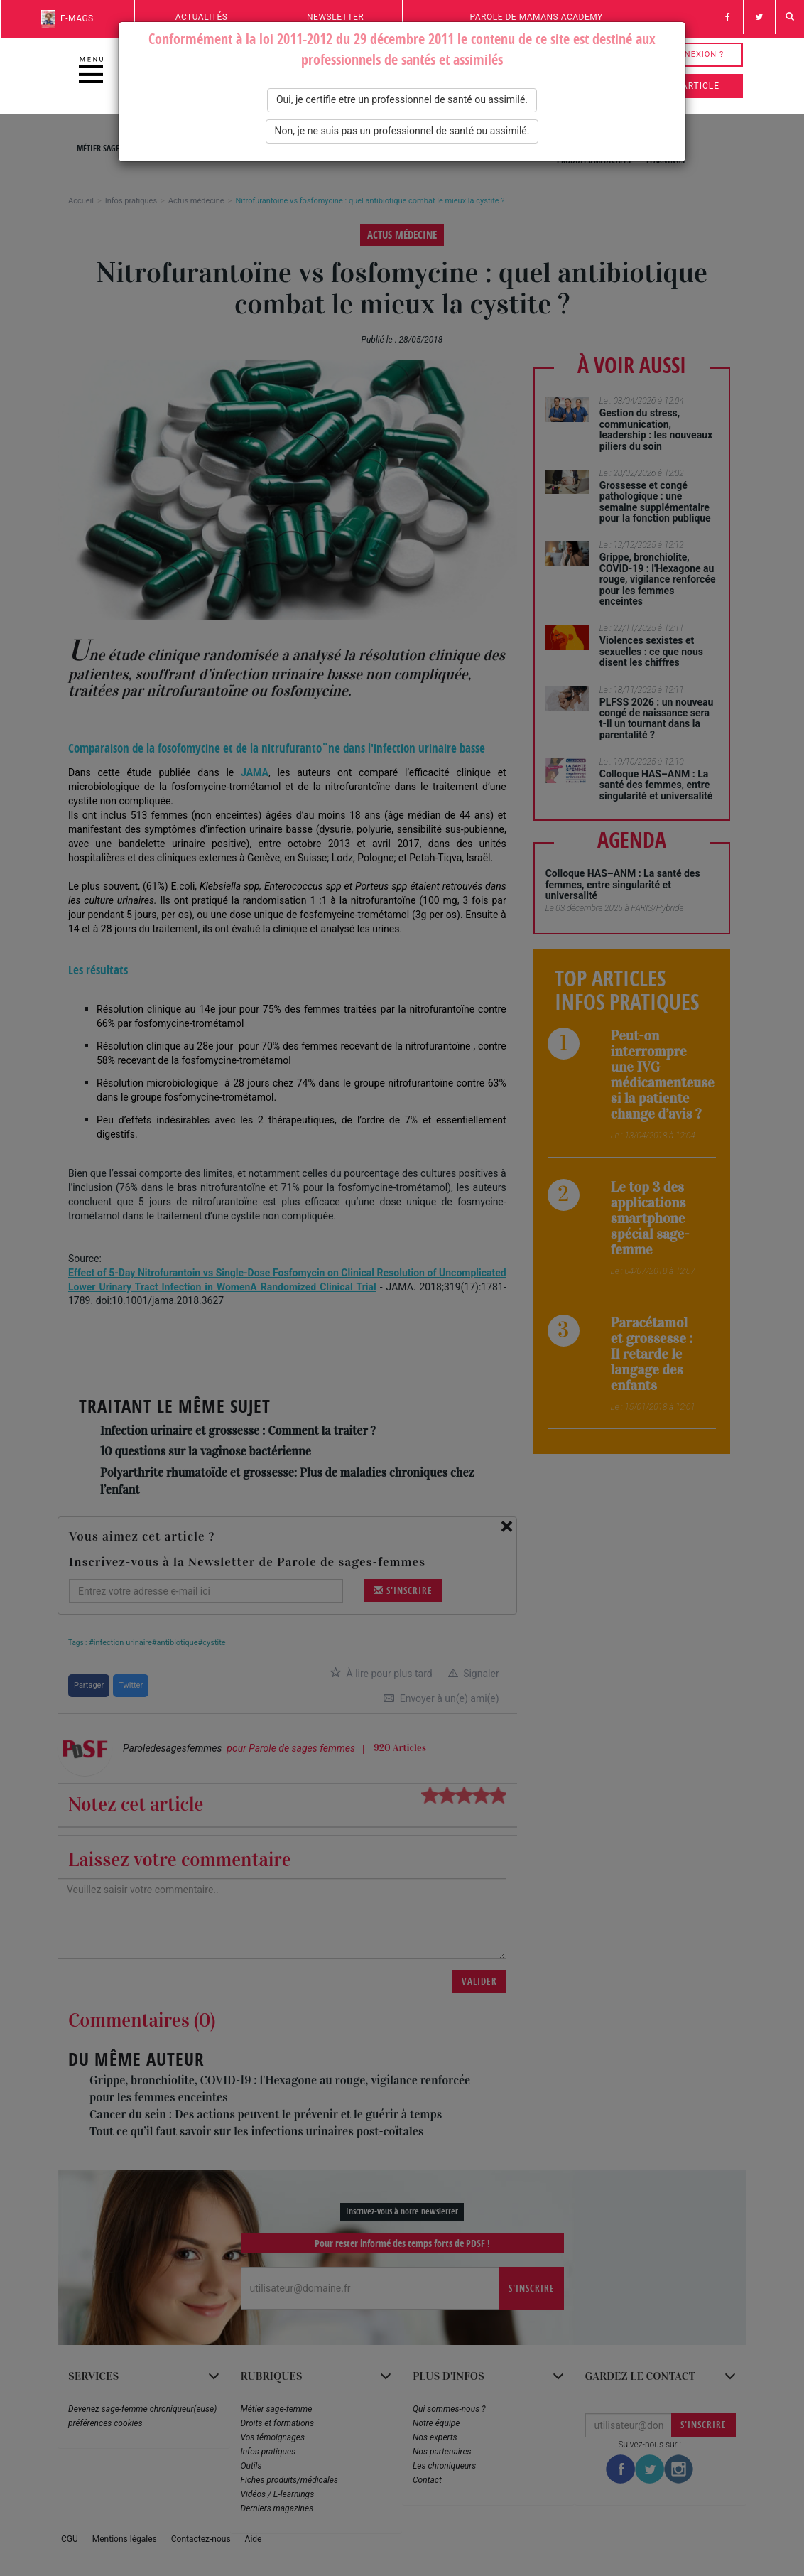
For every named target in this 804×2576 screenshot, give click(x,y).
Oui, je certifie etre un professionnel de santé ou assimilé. (402, 99)
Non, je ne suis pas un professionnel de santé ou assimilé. (402, 130)
